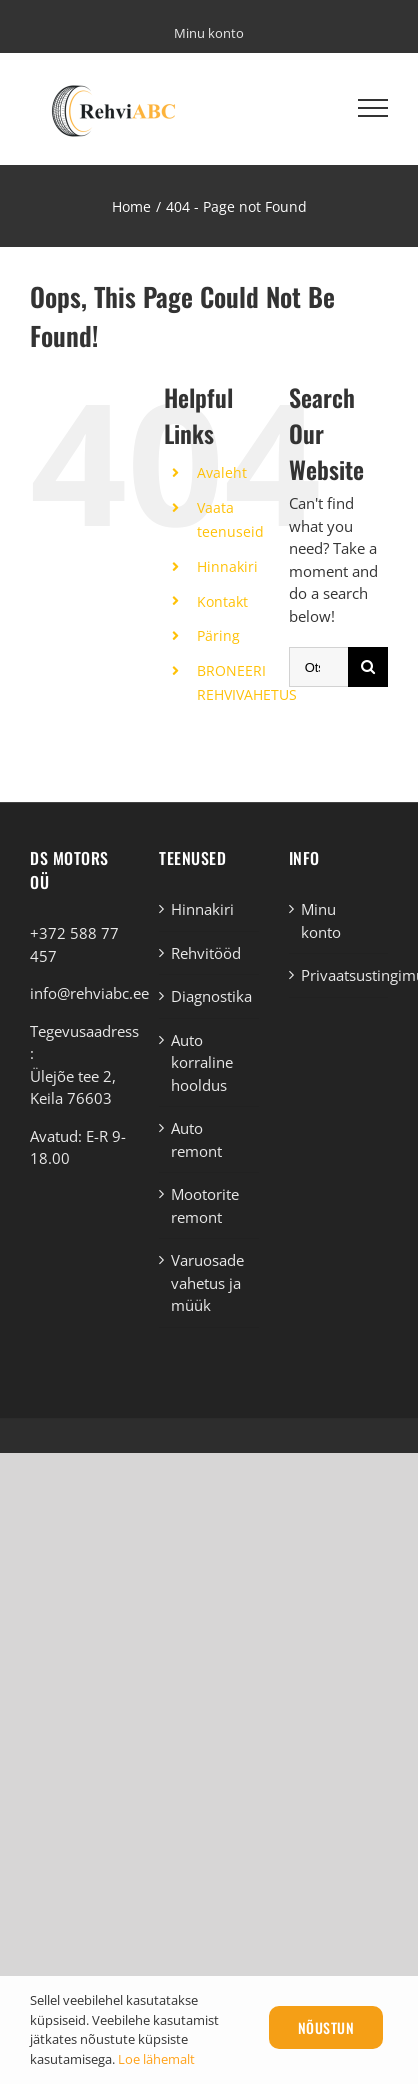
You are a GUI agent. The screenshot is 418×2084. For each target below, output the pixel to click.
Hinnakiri (227, 566)
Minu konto (321, 920)
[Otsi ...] (318, 667)
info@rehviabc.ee (89, 993)
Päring (218, 635)
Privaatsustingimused (339, 975)
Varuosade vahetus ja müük (207, 1282)
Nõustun (326, 2027)
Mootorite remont (205, 1205)
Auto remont (196, 1139)
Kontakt (222, 601)
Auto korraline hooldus (202, 1062)
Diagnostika (209, 996)
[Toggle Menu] (373, 108)
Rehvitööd (206, 953)
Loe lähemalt (156, 2059)
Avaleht (222, 472)
